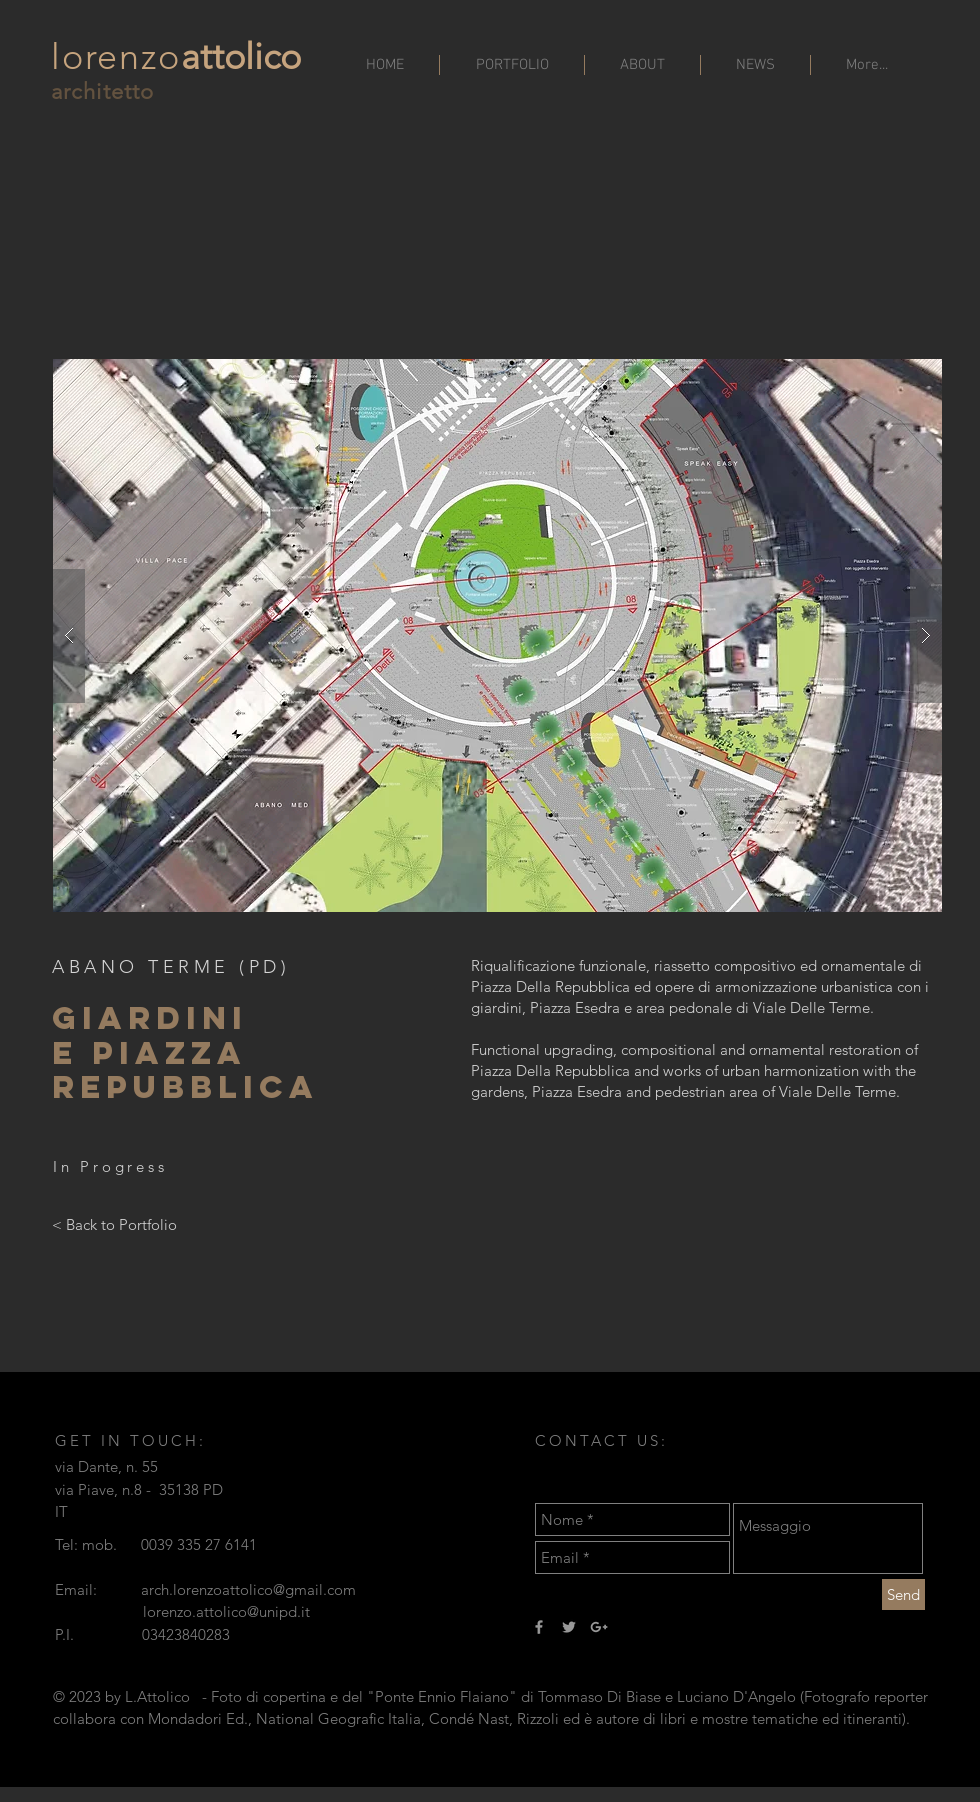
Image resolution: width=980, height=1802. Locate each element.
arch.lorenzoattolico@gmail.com (248, 1589)
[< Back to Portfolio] (114, 1224)
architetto (102, 91)
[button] (497, 635)
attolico (241, 56)
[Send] (903, 1594)
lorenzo (116, 56)
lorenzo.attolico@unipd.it (226, 1611)
